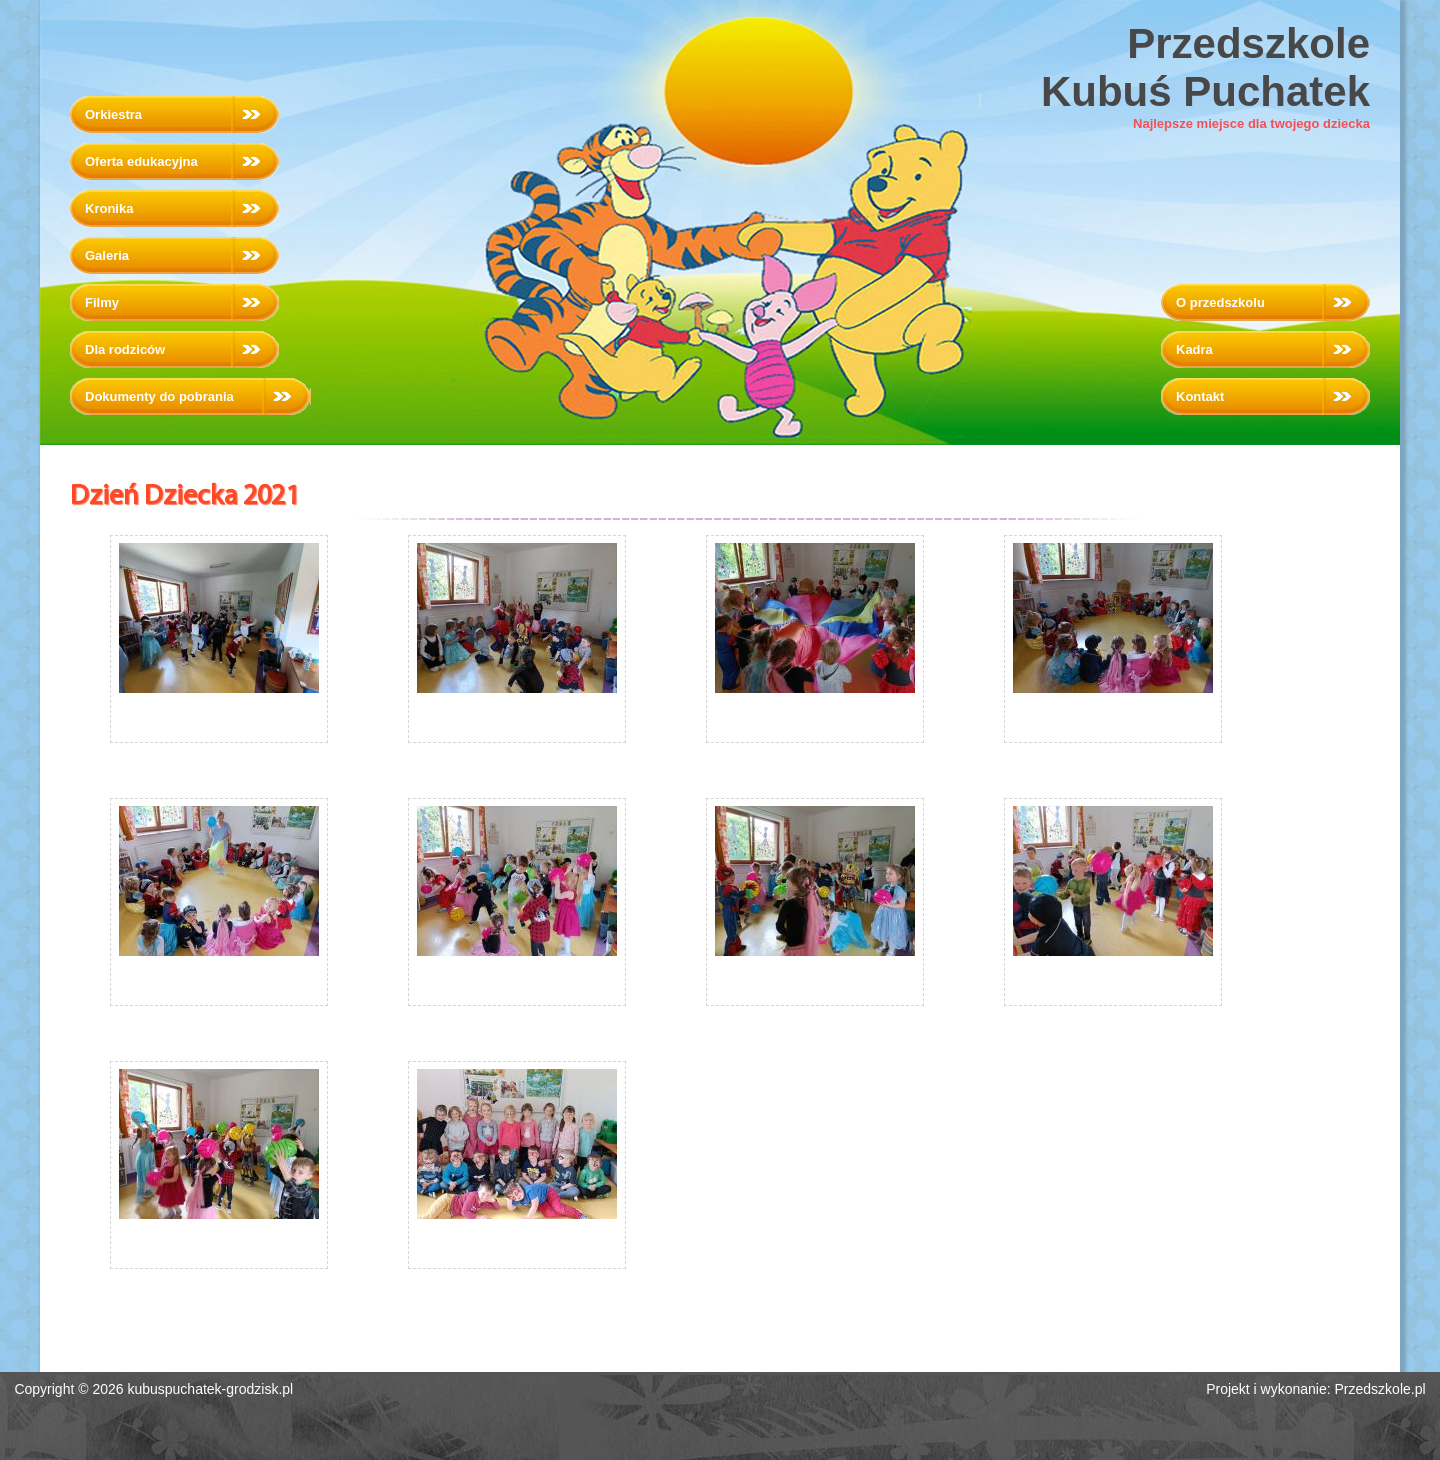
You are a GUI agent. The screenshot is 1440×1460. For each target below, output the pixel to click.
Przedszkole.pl (1380, 1389)
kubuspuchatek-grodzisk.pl (210, 1389)
